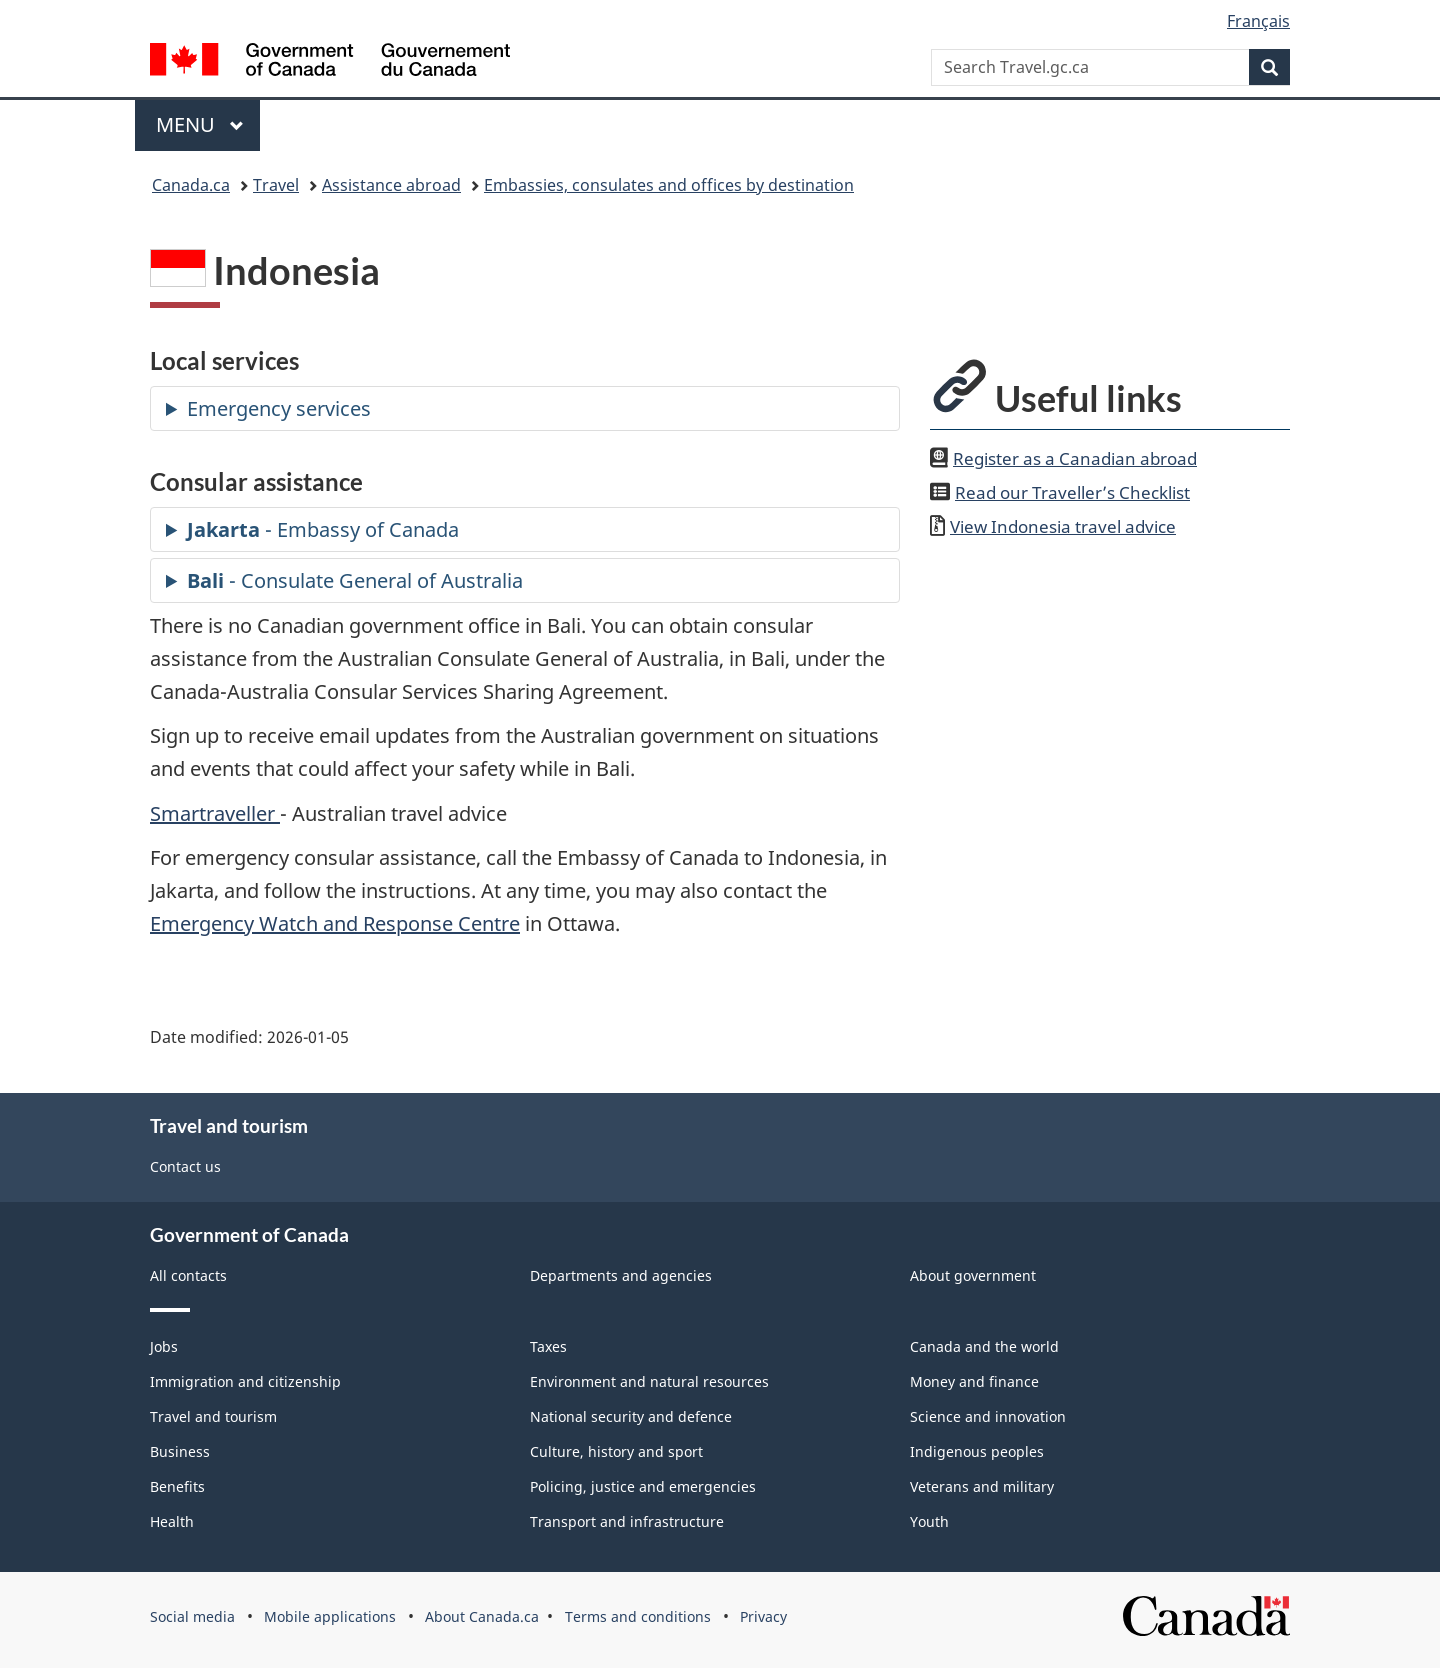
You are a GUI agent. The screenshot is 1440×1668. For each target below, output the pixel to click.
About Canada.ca (482, 1616)
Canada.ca (191, 185)
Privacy (763, 1616)
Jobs (164, 1346)
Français (1258, 21)
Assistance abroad (391, 185)
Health (172, 1521)
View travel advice (1063, 526)
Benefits (177, 1486)
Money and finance (974, 1381)
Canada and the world (984, 1346)
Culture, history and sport (616, 1451)
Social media (192, 1616)
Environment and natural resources (649, 1381)
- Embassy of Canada (323, 529)
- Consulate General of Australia (355, 580)
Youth (929, 1521)
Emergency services (279, 408)
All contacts (188, 1275)
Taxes (548, 1346)
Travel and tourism (213, 1416)
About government (973, 1275)
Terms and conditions (638, 1616)
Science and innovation (988, 1416)
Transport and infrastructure (627, 1521)
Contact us (185, 1166)
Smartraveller (215, 813)
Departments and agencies (621, 1275)
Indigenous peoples (977, 1451)
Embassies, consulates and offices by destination (669, 185)
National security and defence (631, 1416)
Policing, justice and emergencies (643, 1486)
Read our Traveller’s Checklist (1072, 492)
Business (180, 1451)
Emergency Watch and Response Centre (335, 923)
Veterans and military (982, 1486)
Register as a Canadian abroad (1075, 458)
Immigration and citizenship (245, 1381)
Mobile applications (330, 1616)
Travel (276, 185)
